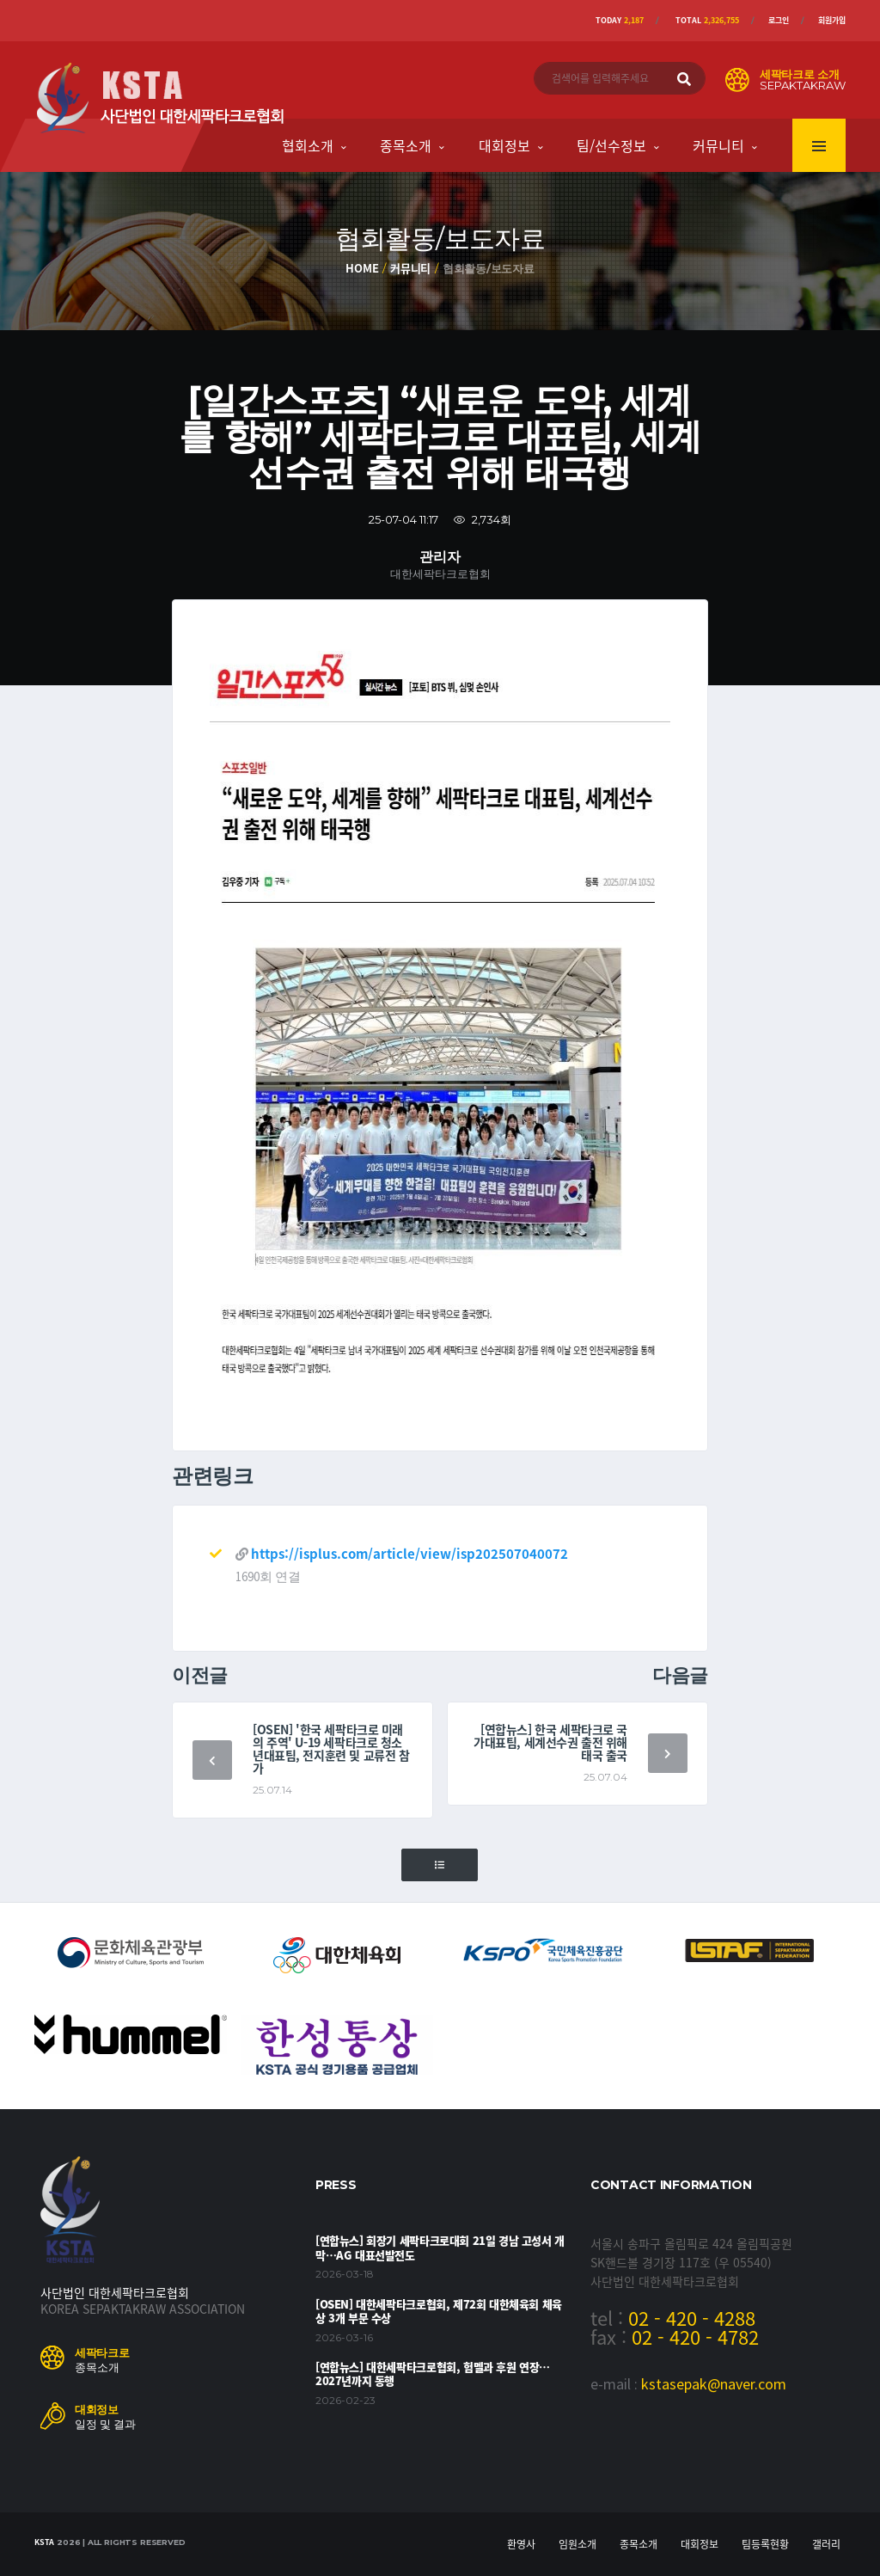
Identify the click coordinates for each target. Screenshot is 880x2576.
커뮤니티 (718, 145)
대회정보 (504, 145)
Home (361, 268)
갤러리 (826, 2544)
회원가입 (832, 20)
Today (620, 20)
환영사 (521, 2544)
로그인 (778, 20)
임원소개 (577, 2544)
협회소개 (307, 145)
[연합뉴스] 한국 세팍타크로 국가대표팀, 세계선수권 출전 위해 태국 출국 (550, 1741)
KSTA (44, 2542)
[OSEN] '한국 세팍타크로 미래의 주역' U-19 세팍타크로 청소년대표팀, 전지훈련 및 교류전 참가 (331, 1748)
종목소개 (405, 145)
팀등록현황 (765, 2544)
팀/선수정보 (611, 145)
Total (707, 20)
